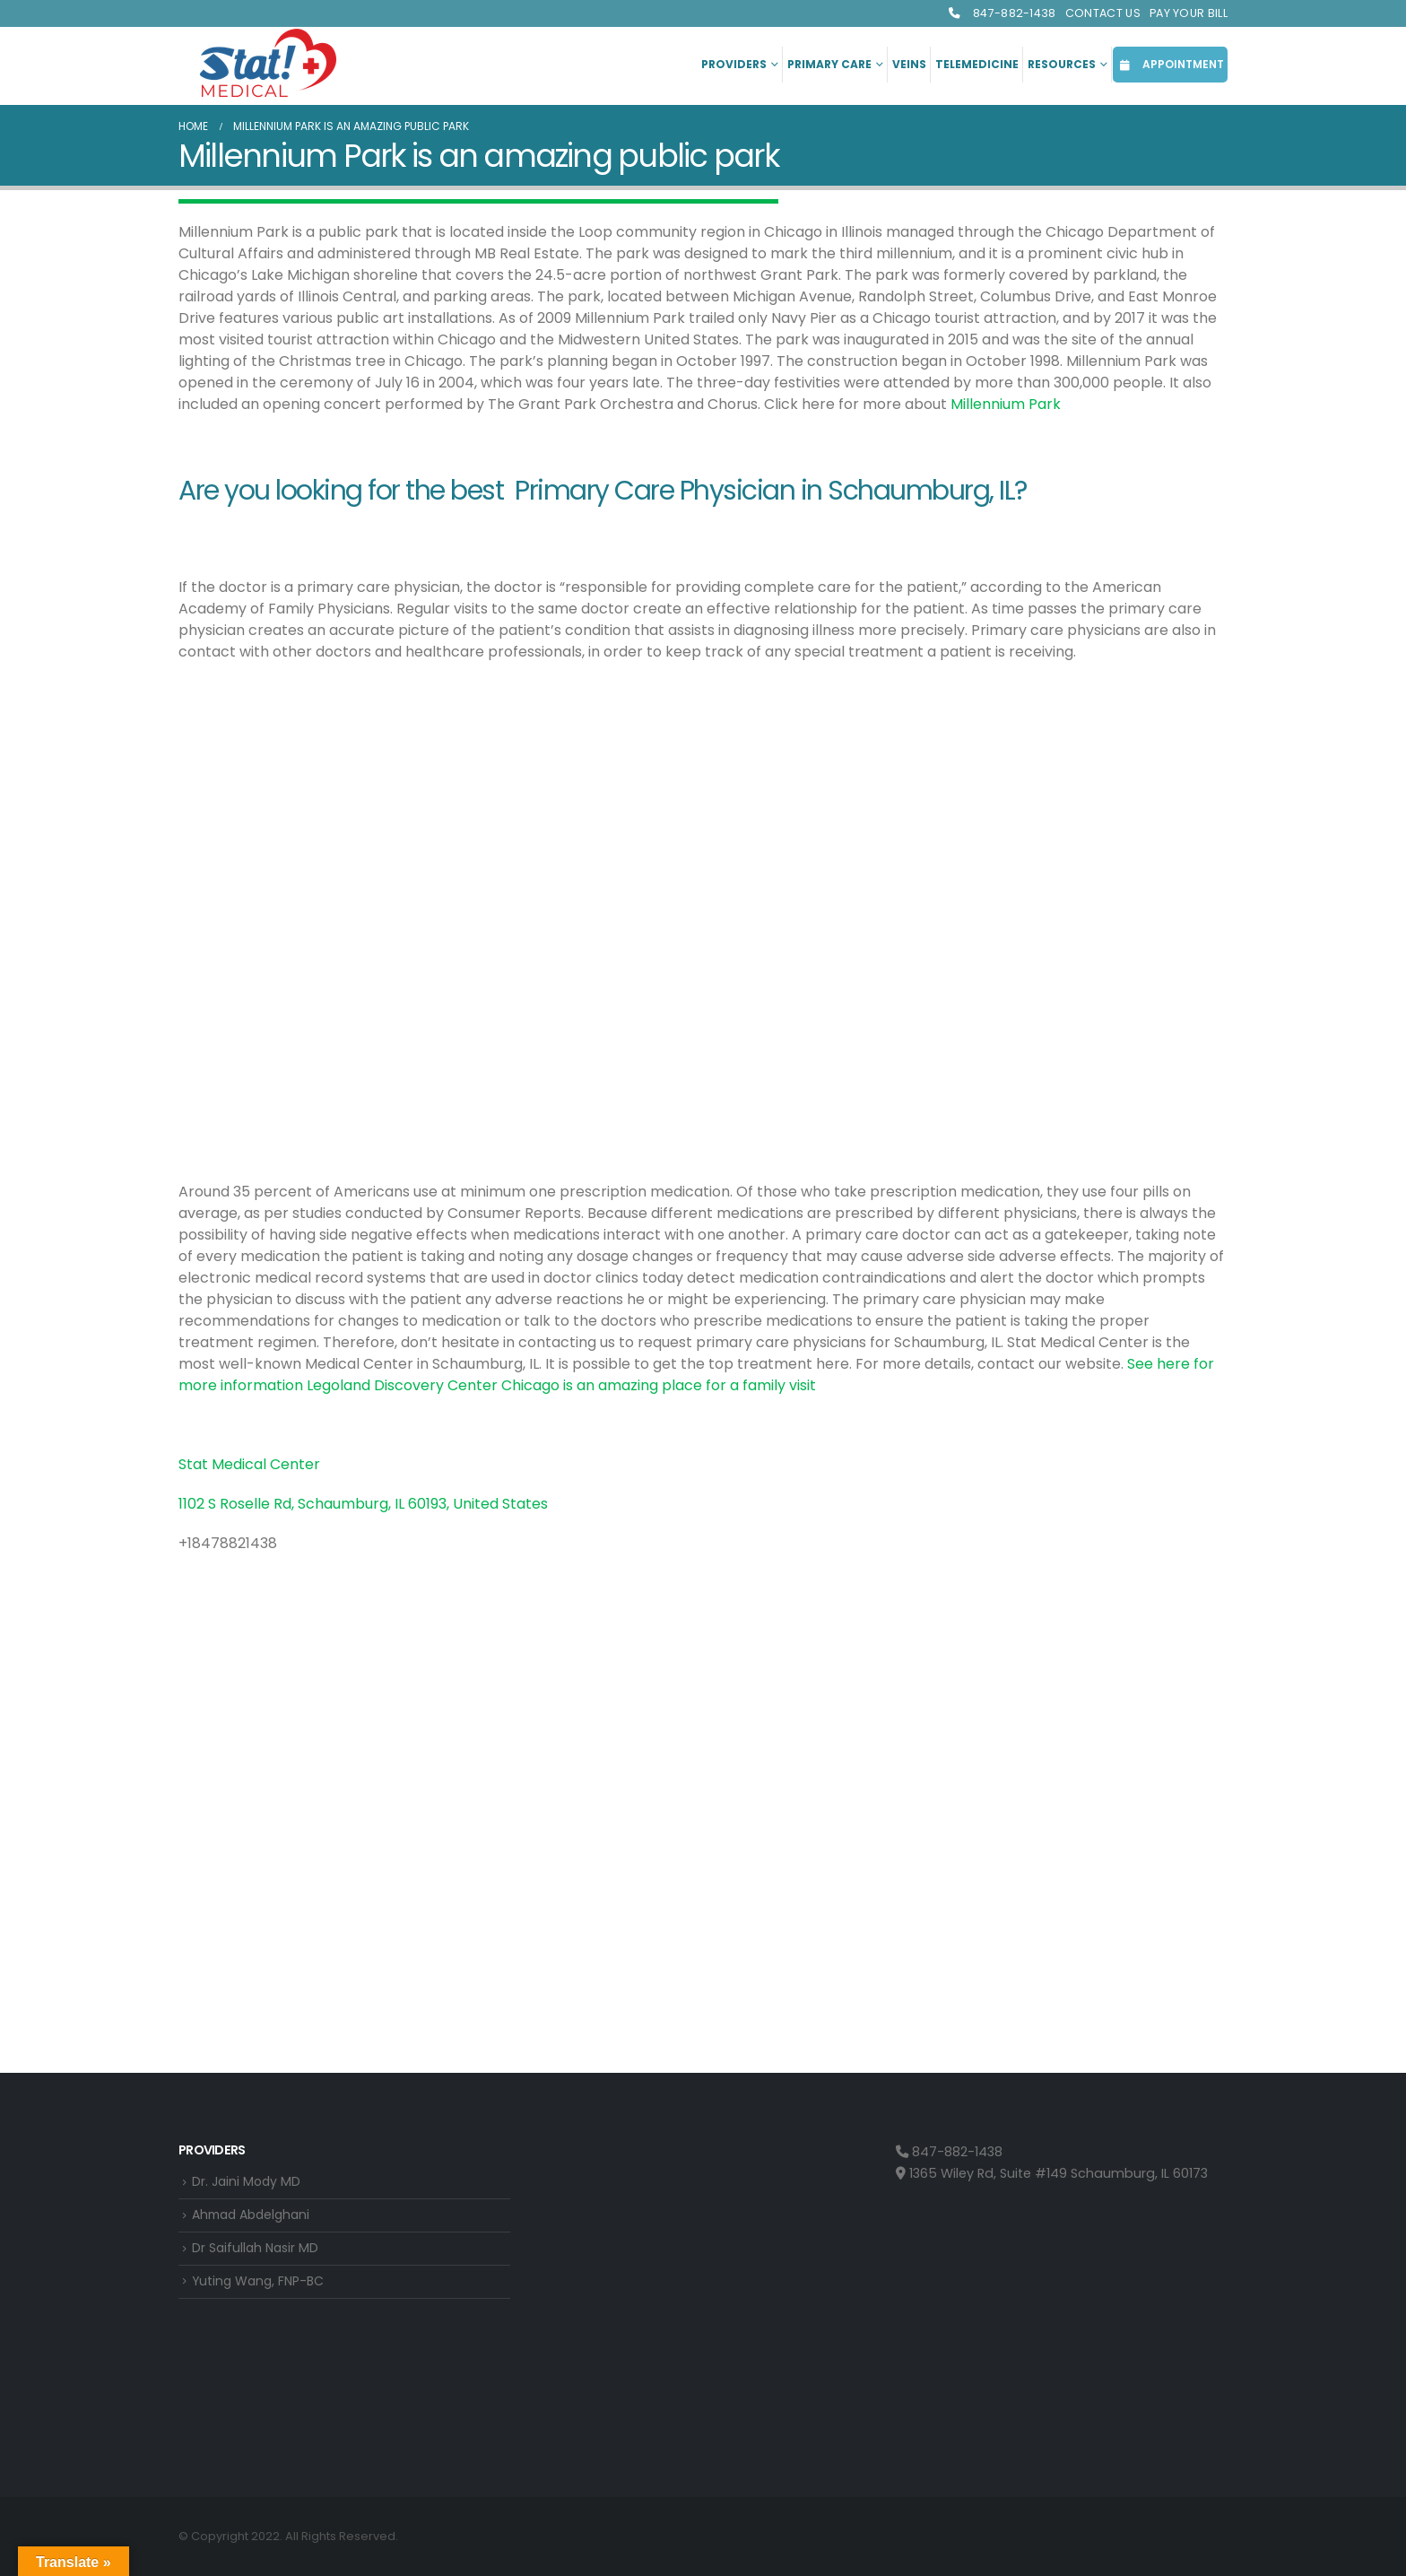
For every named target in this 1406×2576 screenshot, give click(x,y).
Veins (909, 64)
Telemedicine (977, 64)
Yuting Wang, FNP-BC (260, 2285)
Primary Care (829, 64)
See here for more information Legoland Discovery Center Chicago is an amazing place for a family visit (696, 1374)
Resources (1062, 64)
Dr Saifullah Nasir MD (257, 2250)
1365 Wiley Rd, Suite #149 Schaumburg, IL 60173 (1052, 2173)
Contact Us (1103, 13)
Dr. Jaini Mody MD (248, 2182)
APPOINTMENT (1170, 64)
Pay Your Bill (1189, 13)
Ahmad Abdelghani (255, 2216)
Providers (734, 64)
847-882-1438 (1001, 13)
